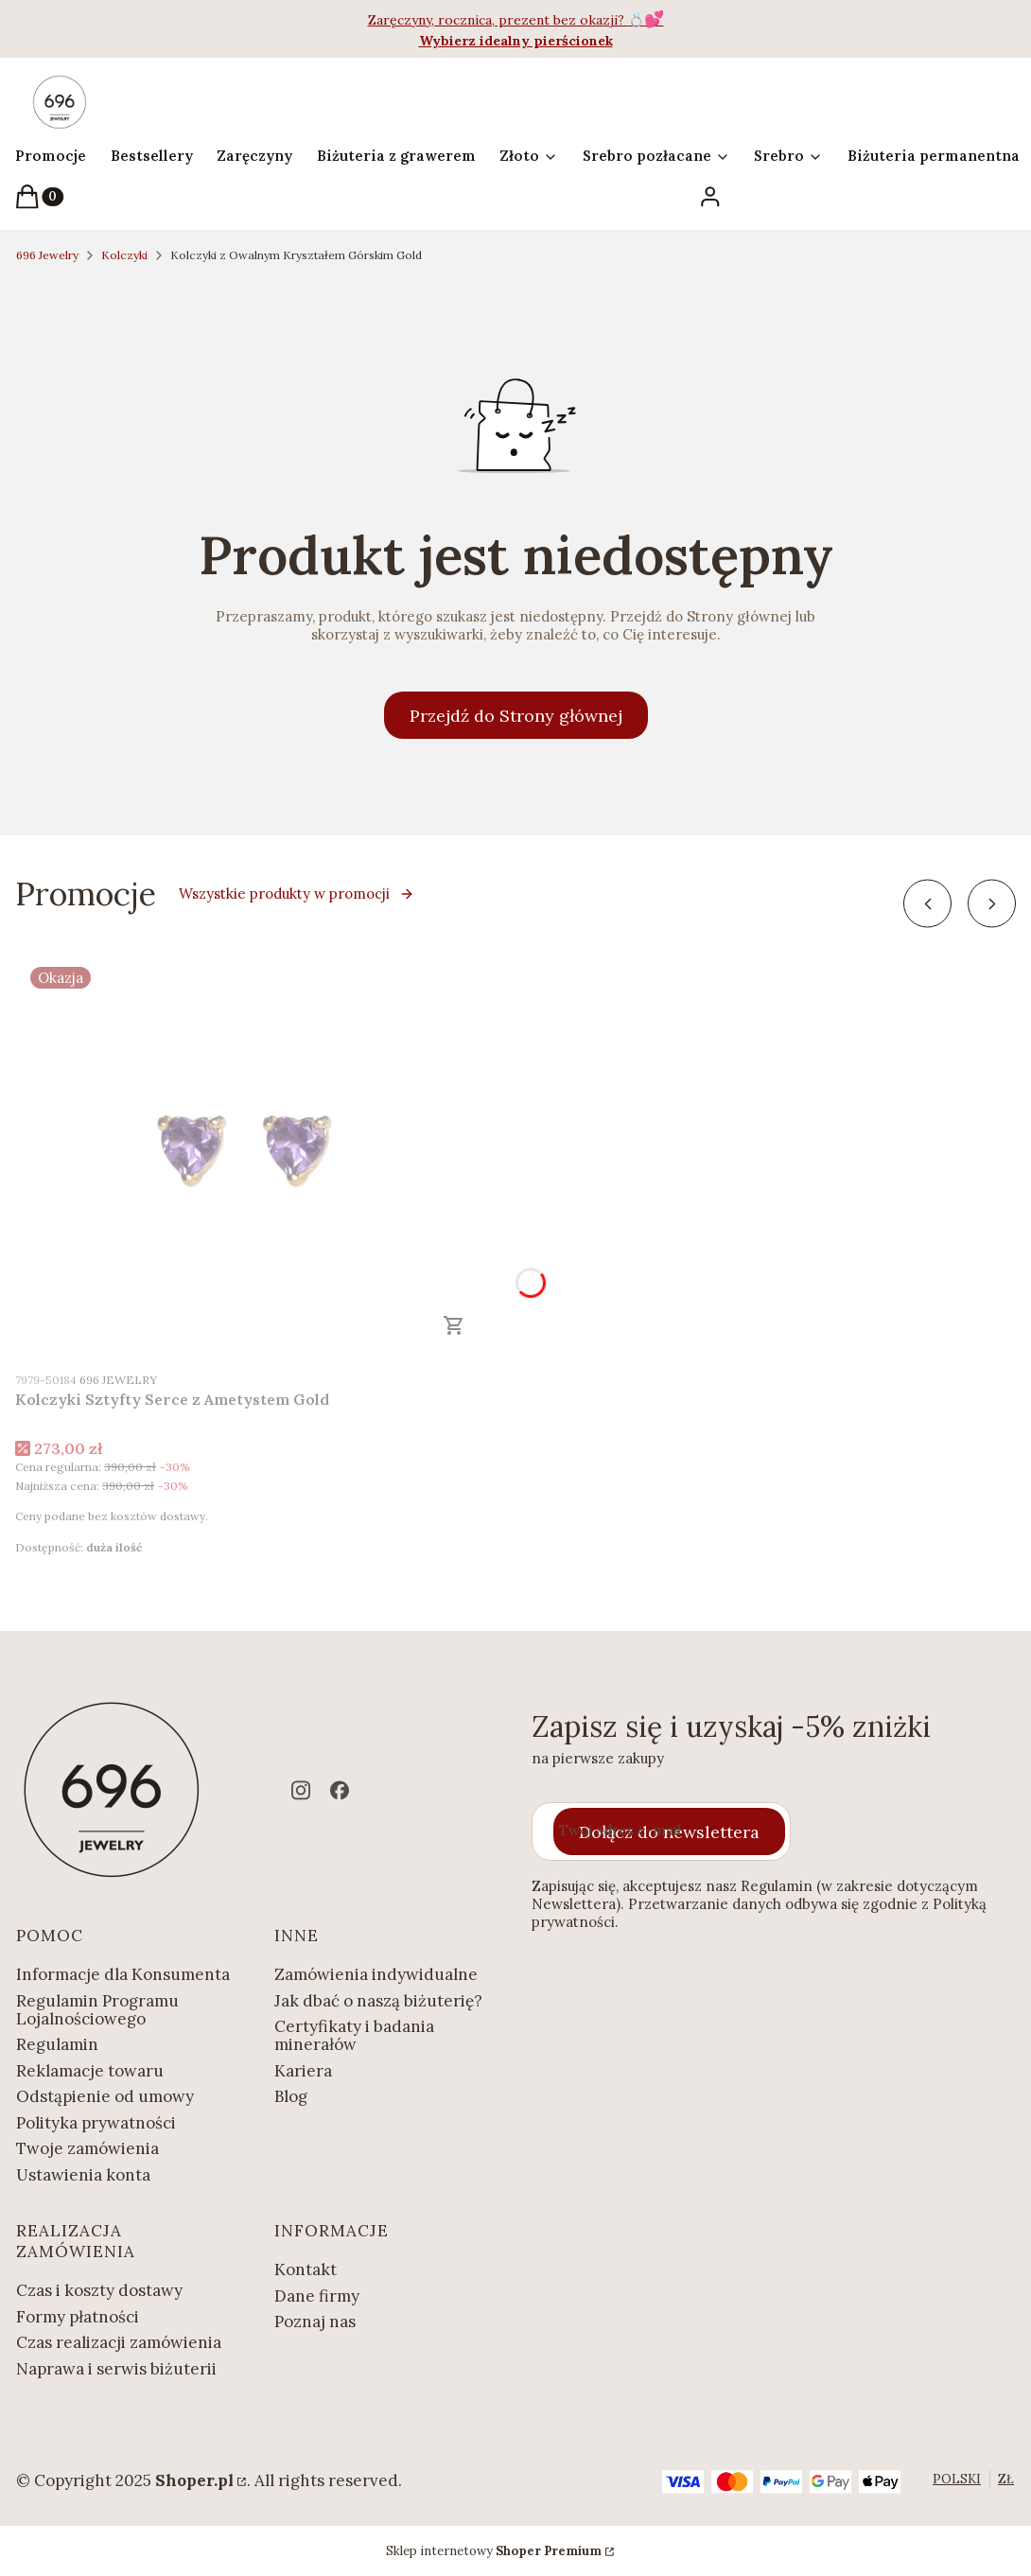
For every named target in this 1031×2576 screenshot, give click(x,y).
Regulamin (57, 2044)
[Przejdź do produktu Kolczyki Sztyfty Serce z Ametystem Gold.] (251, 1155)
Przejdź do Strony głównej (516, 716)
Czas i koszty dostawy (99, 2290)
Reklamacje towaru (90, 2070)
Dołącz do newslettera (669, 1831)
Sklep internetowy (494, 2551)
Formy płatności (77, 2316)
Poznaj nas (315, 2321)
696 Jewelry (47, 255)
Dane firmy (316, 2296)
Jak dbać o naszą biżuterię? (378, 2000)
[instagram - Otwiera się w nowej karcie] (300, 1790)
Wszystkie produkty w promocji (296, 893)
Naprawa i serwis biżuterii (116, 2368)
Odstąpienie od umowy (105, 2096)
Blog (290, 2096)
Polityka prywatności (96, 2122)
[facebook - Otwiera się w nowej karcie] (339, 1790)
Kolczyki (124, 255)
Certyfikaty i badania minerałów (354, 2035)
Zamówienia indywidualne (376, 1974)
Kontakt (305, 2269)
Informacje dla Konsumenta (123, 1974)
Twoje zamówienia (87, 2148)
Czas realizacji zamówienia (118, 2342)
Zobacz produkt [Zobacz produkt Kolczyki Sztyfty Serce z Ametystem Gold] (454, 1325)
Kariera (303, 2070)
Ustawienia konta (83, 2174)
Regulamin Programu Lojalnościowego (97, 2009)
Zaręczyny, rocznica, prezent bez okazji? (498, 19)
